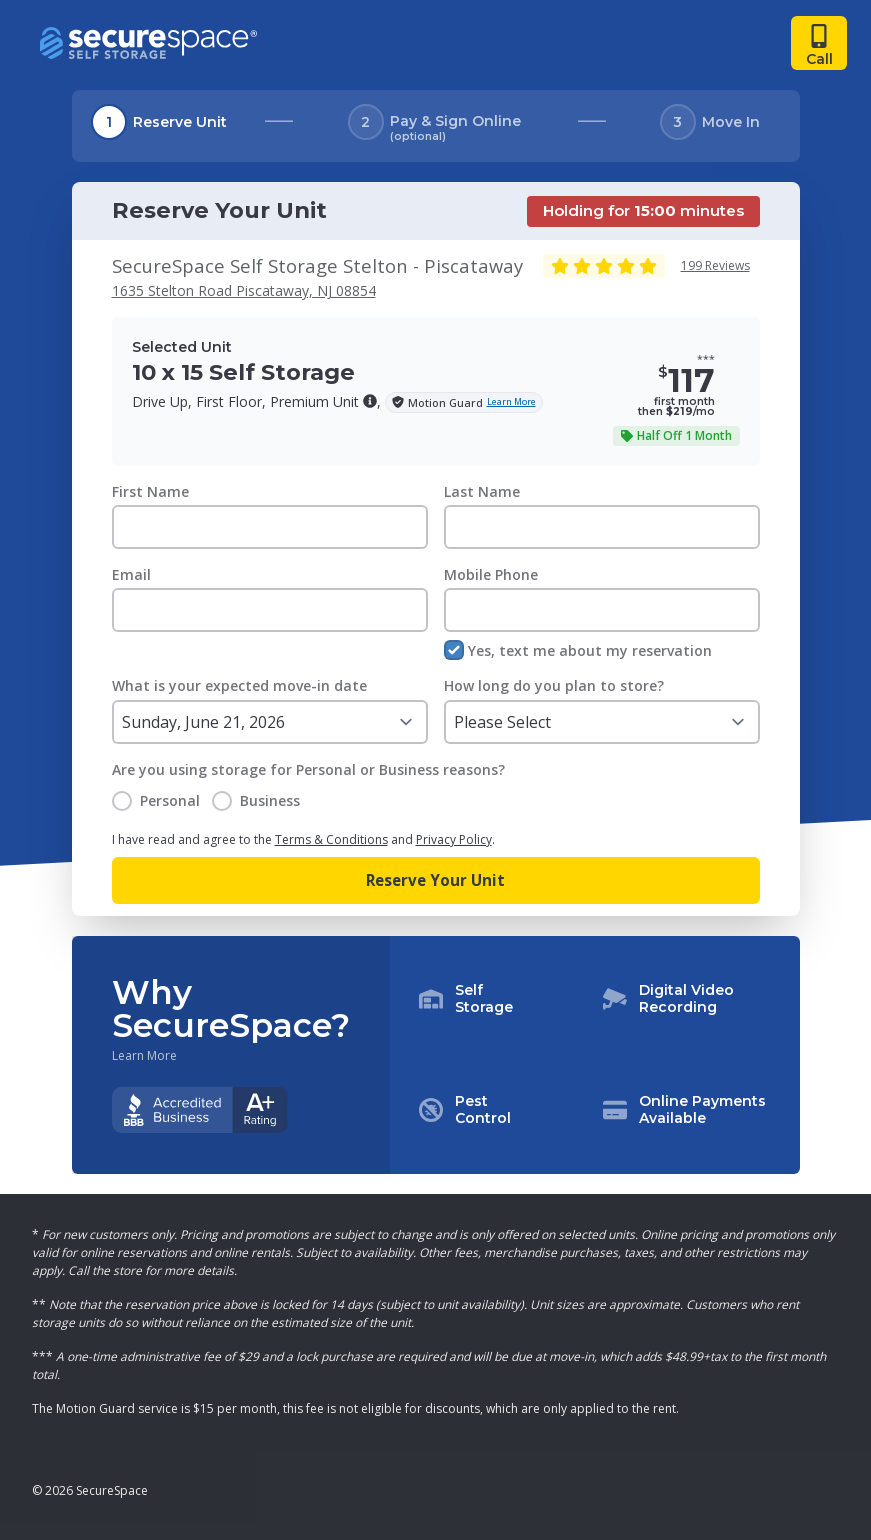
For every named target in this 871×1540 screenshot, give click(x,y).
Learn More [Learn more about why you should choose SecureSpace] (144, 1056)
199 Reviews (715, 265)
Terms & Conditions (331, 839)
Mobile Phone (491, 574)
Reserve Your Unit (435, 880)
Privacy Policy (454, 839)
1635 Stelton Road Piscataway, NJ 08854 (244, 290)
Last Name (482, 491)
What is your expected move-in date (239, 685)
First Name (150, 491)
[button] (370, 401)
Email (131, 574)
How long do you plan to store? (554, 685)
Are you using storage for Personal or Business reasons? (308, 769)
